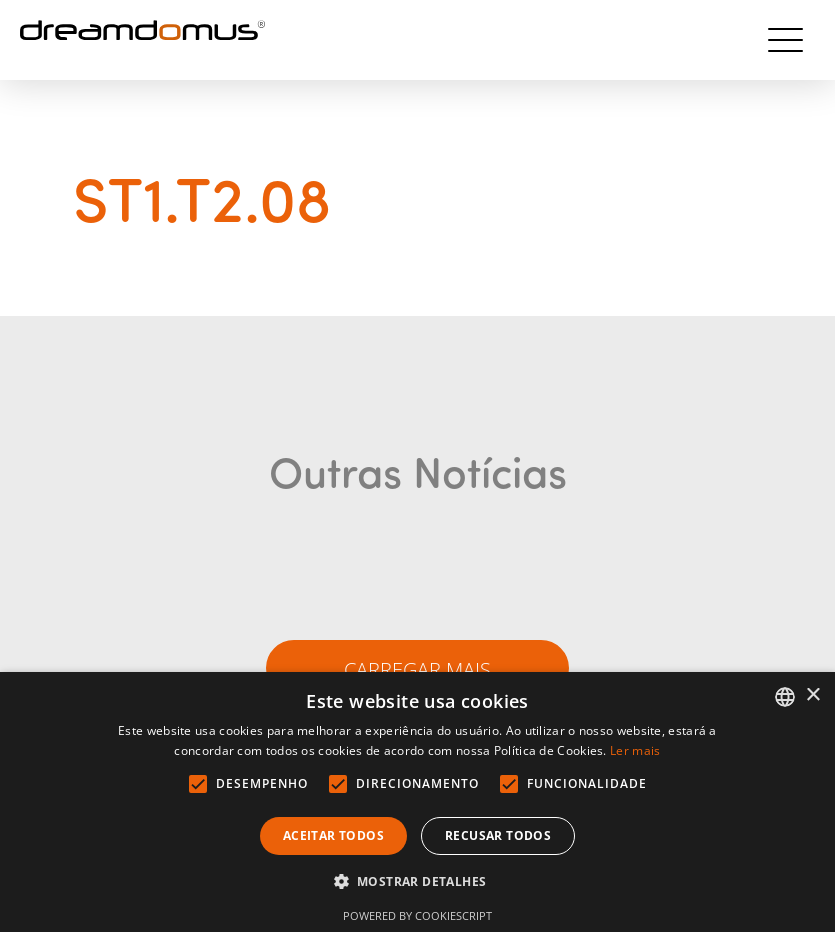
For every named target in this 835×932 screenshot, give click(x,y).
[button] (418, 882)
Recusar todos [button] (498, 835)
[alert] (417, 802)
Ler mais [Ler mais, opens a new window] (635, 750)
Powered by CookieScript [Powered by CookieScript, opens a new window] (417, 915)
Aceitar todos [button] (333, 835)
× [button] (812, 695)
